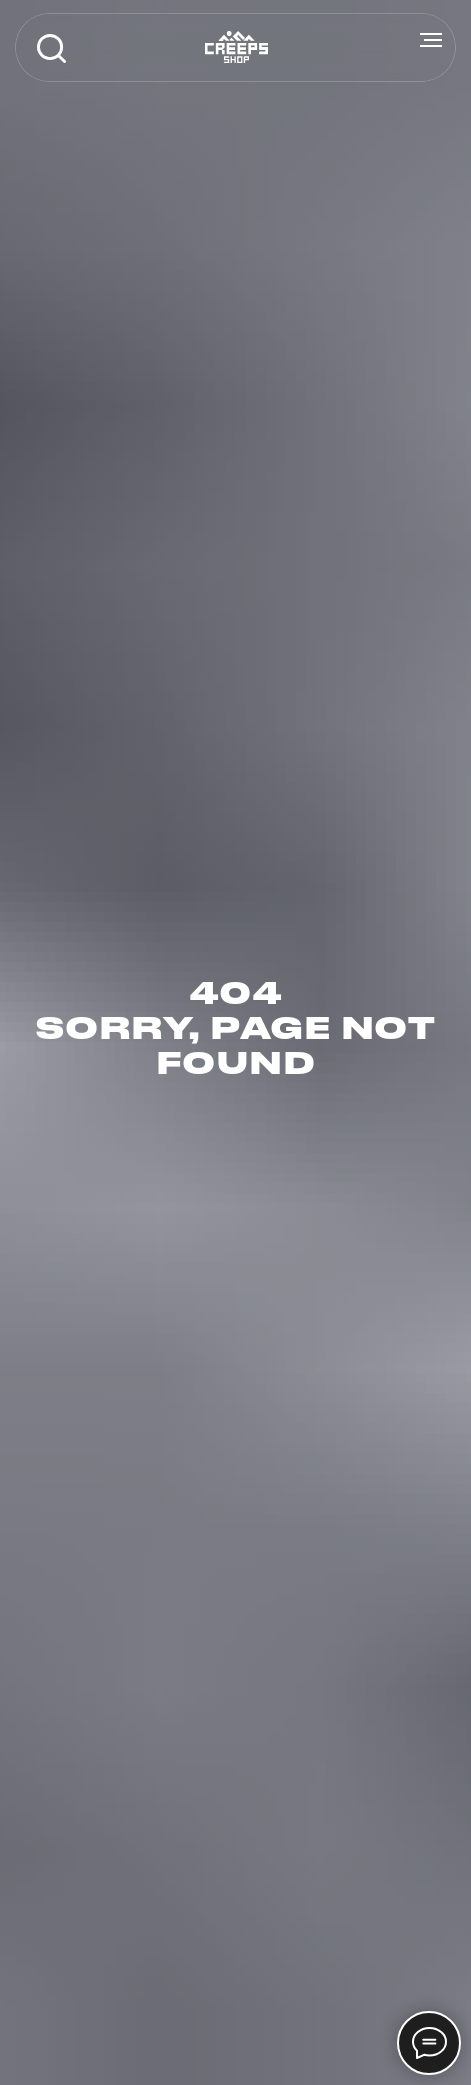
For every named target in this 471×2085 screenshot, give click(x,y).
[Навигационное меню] (431, 40)
